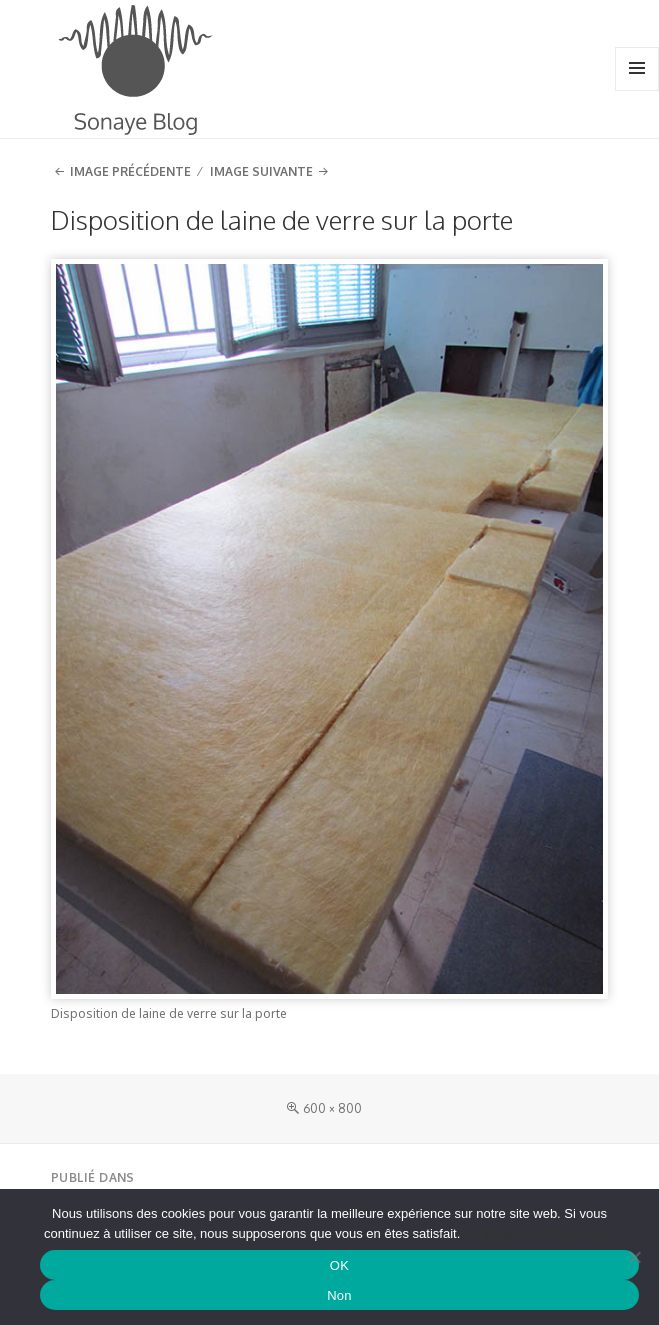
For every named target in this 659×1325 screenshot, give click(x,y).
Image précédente (130, 171)
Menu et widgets (637, 89)
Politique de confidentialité (539, 1233)
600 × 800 (332, 1108)
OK (339, 1265)
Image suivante (261, 171)
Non (339, 1295)
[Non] (634, 1257)
